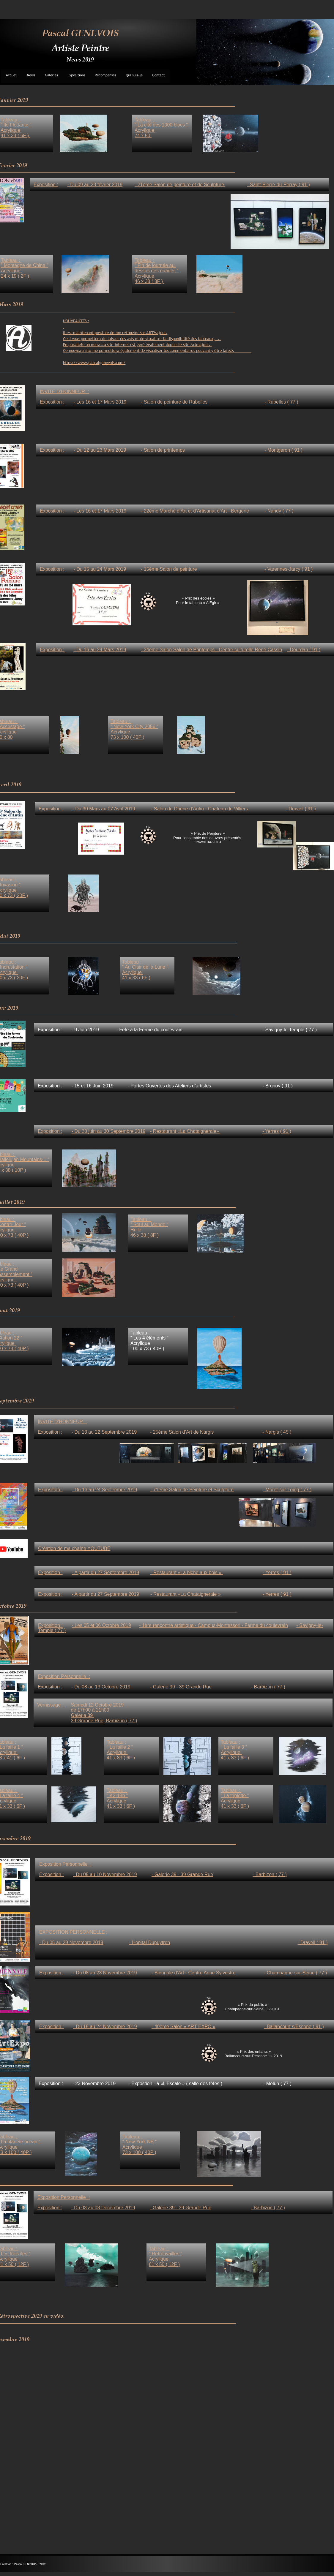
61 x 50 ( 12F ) (164, 2264)
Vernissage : (51, 1704)
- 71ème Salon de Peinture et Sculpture (192, 1489)
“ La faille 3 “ (234, 1747)
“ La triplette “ (235, 1795)
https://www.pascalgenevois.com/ (94, 362)
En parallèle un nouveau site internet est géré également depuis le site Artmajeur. (137, 344)
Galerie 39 (82, 1715)
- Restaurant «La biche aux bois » (186, 1572)
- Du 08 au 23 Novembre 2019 (105, 1972)
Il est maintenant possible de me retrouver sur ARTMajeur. (115, 332)
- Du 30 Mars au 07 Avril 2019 (103, 808)
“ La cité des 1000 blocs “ (161, 124)
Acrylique (231, 1800)
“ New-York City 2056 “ (134, 726)
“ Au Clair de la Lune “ (145, 967)
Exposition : (50, 1625)
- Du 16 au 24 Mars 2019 (99, 649)
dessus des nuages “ (157, 270)
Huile (136, 1229)
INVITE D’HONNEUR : (62, 1421)
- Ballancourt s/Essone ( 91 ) (294, 2026)
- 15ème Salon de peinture (170, 569)
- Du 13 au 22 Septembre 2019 (104, 1432)
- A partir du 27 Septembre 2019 (105, 1594)
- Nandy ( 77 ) (279, 510)
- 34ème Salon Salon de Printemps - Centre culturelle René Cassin (211, 649)
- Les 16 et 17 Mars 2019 (99, 510)
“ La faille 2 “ (120, 1747)
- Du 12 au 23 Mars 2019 (99, 450)
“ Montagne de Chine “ (24, 265)
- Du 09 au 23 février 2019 (94, 184)
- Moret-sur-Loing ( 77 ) (287, 1489)
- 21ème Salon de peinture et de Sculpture (180, 184)
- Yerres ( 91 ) (277, 1594)
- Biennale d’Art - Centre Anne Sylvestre (194, 1972)
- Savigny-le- (309, 1625)
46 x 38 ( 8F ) (144, 1235)
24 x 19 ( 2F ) (16, 276)
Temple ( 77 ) (52, 1630)
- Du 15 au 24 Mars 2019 (99, 569)
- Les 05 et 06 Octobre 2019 (101, 1625)
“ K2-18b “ (117, 1795)
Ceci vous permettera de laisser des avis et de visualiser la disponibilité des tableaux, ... (142, 338)
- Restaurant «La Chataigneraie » (186, 1594)
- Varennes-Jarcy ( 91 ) (288, 569)
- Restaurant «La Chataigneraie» (185, 1131)
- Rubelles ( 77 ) (281, 401)
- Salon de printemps (163, 450)
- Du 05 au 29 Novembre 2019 (71, 1942)
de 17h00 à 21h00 (90, 1709)
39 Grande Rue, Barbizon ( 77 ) (104, 1720)
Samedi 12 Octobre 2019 (97, 1704)
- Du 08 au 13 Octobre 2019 (100, 1686)
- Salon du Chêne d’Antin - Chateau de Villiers (199, 808)
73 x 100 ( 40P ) (139, 2152)
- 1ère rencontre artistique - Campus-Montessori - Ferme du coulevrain (213, 1625)
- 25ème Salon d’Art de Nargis (182, 1432)
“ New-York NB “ (139, 2141)
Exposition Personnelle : (63, 2197)
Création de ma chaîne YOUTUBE (74, 1548)
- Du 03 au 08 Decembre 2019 (103, 2207)
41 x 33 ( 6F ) (235, 1806)
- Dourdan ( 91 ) (303, 649)
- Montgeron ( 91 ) (283, 450)
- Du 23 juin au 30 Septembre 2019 (108, 1131)
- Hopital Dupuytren (149, 1942)
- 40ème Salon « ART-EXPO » (183, 2026)
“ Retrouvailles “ (165, 2253)
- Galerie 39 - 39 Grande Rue (180, 2207)
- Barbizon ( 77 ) (268, 2207)
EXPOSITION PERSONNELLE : (73, 1932)
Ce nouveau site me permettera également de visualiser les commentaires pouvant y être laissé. (157, 350)
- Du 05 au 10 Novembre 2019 (105, 1874)
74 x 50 (143, 135)
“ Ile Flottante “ (16, 124)
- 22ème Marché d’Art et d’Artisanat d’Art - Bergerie (195, 510)
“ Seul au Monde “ (149, 1224)
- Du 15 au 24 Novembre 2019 (105, 2026)
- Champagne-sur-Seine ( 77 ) (295, 1972)
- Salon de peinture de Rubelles (175, 401)
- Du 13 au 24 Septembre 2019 (104, 1489)
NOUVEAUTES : (76, 320)
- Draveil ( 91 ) (301, 808)
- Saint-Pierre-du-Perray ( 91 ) (278, 184)
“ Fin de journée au (155, 265)
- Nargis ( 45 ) (277, 1432)
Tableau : (231, 1790)
